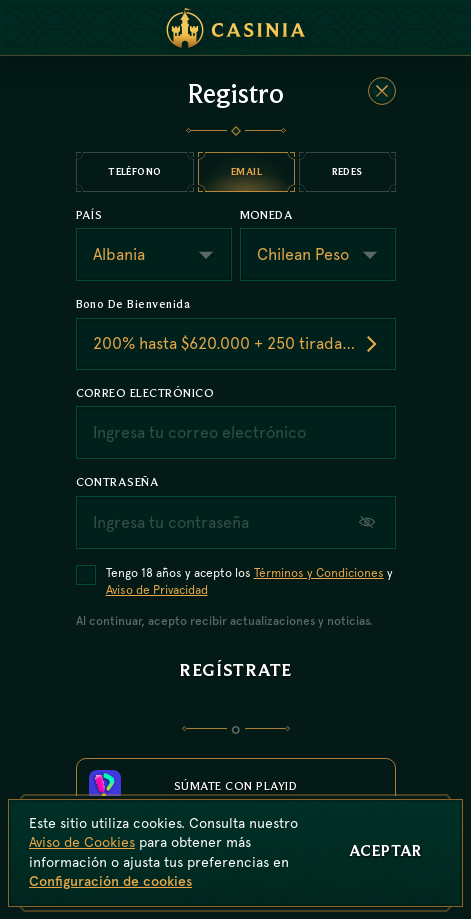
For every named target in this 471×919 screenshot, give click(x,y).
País (89, 215)
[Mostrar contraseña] (369, 522)
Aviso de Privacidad (157, 590)
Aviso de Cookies (82, 842)
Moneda (267, 215)
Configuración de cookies (110, 881)
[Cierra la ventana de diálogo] (382, 91)
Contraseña (118, 482)
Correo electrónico (145, 393)
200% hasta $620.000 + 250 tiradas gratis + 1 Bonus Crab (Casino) (244, 343)
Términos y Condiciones (319, 573)
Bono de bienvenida (133, 304)
